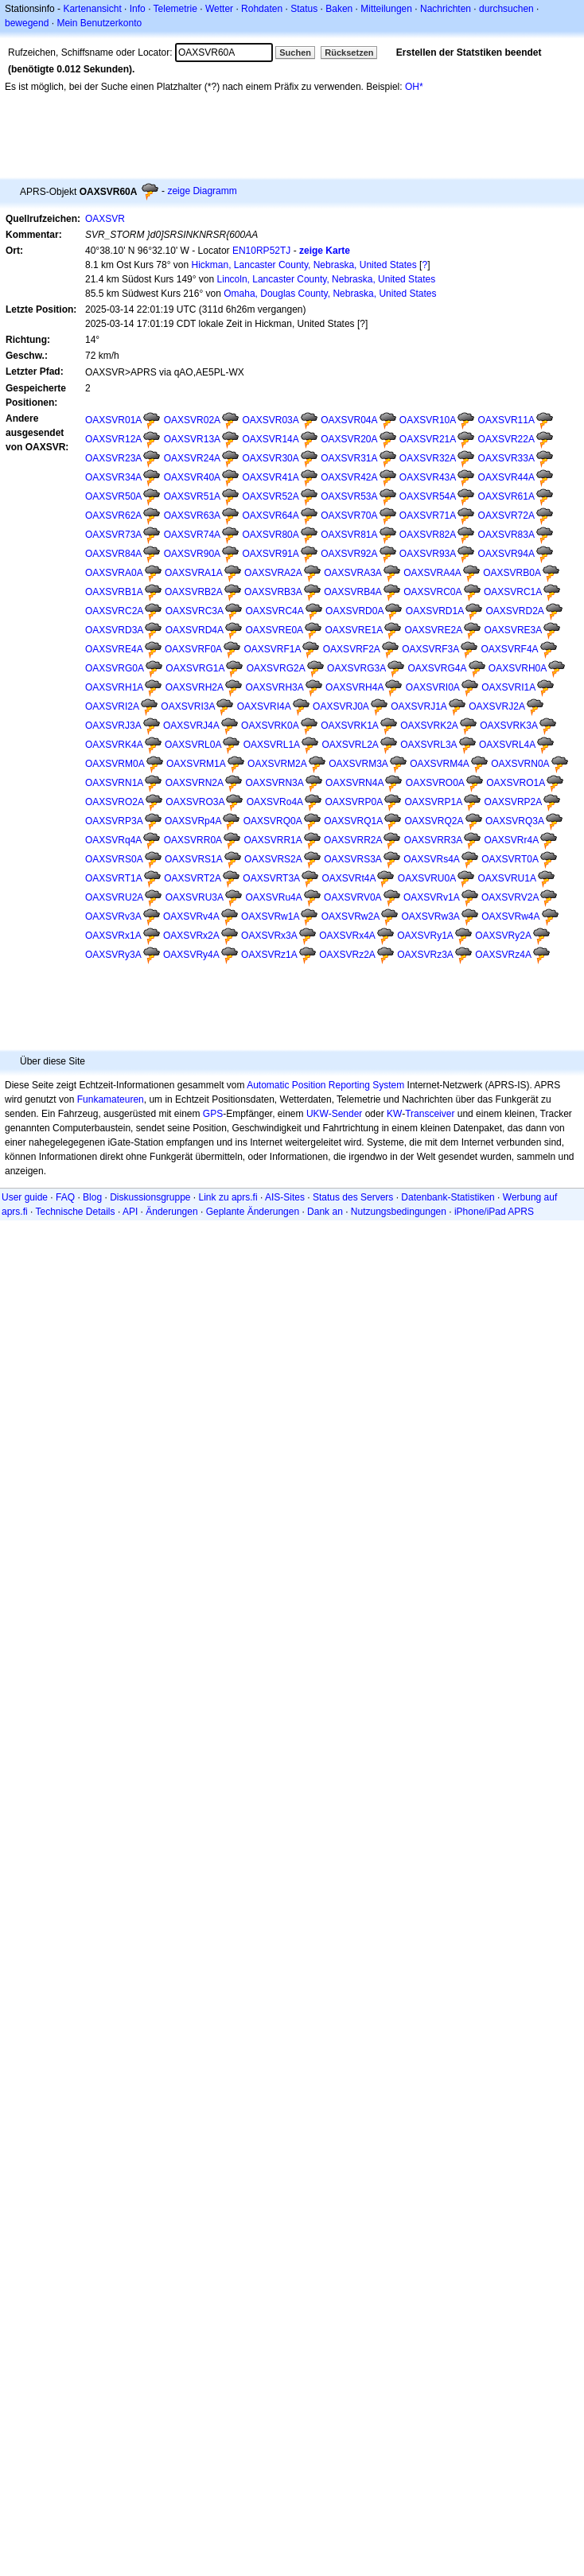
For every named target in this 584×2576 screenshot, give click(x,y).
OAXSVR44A (506, 477)
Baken (338, 8)
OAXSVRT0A (510, 859)
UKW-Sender (334, 1113)
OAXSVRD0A (354, 611)
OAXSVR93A (427, 553)
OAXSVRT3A (271, 878)
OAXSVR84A (113, 553)
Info (138, 8)
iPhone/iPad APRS (494, 1211)
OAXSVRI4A (264, 706)
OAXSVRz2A (347, 954)
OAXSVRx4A (347, 935)
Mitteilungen (386, 8)
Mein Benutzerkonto (99, 23)
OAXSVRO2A (114, 801)
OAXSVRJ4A (191, 725)
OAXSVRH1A (114, 687)
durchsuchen (506, 8)
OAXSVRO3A (194, 801)
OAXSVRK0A (270, 725)
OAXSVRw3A (430, 916)
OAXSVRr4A (512, 840)
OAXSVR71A (427, 515)
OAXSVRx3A (269, 935)
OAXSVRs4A (431, 859)
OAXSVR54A (427, 496)
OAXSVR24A (192, 458)
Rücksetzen (349, 52)
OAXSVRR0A (193, 840)
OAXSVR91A (270, 553)
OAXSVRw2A (350, 916)
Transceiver (429, 1113)
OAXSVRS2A (273, 859)
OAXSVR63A (192, 515)
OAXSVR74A (192, 534)
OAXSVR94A (506, 553)
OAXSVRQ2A (434, 821)
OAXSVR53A (349, 496)
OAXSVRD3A (114, 630)
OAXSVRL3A (428, 744)
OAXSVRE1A (354, 630)
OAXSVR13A (192, 439)
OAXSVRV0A (352, 897)
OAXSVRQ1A (353, 821)
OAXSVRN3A (274, 782)
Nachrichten (445, 8)
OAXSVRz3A (425, 954)
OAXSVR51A (192, 496)
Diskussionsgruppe (150, 1197)
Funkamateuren (110, 1099)
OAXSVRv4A (191, 916)
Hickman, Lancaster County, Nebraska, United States (304, 264)
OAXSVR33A (506, 458)
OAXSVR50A (113, 496)
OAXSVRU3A (194, 897)
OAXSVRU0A (427, 878)
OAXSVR (105, 218)
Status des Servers (353, 1197)
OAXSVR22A (506, 439)
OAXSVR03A (270, 420)
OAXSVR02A (192, 420)
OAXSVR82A (427, 534)
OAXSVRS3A (353, 859)
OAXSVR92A (349, 553)
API (130, 1211)
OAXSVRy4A (191, 954)
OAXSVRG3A (356, 668)
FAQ (65, 1197)
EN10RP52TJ (261, 250)
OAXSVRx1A (113, 935)
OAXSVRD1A (435, 611)
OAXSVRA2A (273, 572)
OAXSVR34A (113, 477)
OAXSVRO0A (435, 782)
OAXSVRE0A (274, 630)
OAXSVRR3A (433, 840)
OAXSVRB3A (273, 591)
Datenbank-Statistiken (447, 1197)
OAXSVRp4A (193, 821)
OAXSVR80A (270, 534)
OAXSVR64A (270, 515)
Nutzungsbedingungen (398, 1211)
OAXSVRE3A (514, 630)
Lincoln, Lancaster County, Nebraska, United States (326, 279)
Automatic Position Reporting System (325, 1085)
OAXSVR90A (192, 553)
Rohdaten (261, 8)
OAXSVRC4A (274, 611)
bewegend (27, 23)
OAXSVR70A (349, 515)
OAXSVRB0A (512, 572)
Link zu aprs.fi (228, 1197)
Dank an (325, 1211)
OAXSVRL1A (271, 744)
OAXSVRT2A (192, 878)
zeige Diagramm (201, 191)
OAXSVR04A (349, 420)
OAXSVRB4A (353, 591)
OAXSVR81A (349, 534)
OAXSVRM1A (196, 763)
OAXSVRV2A (510, 897)
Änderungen (171, 1211)
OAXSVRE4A (114, 649)
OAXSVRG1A (194, 668)
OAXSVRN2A (194, 782)
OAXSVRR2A (353, 840)
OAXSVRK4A (114, 744)
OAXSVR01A (113, 420)
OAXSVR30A (270, 458)
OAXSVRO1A (515, 782)
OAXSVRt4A (348, 878)
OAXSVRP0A (354, 801)
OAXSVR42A (349, 477)
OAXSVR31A (349, 458)
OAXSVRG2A (276, 668)
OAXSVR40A (192, 477)
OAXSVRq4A (113, 840)
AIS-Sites (285, 1197)
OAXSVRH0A (518, 668)
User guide (25, 1197)
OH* (414, 86)
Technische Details (75, 1211)
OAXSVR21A (427, 439)
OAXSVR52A (270, 496)
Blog (92, 1197)
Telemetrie (175, 8)
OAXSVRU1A (507, 878)
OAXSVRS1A (194, 859)
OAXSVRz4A (503, 954)
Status (303, 8)
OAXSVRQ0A (272, 821)
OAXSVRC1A (513, 591)
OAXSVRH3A (274, 687)
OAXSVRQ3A (514, 821)
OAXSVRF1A (272, 649)
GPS (213, 1113)
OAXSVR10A (427, 420)
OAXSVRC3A (194, 611)
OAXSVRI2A (112, 706)
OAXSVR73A (113, 534)
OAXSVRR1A (272, 840)
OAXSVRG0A (114, 668)
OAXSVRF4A (510, 649)
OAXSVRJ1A (419, 706)
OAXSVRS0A (114, 859)
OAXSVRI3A (188, 706)
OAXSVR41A (270, 477)
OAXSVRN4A (354, 782)
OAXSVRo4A (275, 801)
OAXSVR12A (113, 439)
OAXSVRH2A (194, 687)
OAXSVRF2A (351, 649)
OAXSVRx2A (191, 935)
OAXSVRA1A (194, 572)
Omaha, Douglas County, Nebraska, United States (330, 293)
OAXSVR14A (270, 439)
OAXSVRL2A (349, 744)
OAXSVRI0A (433, 687)
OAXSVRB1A (114, 591)
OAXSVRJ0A (341, 706)
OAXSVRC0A (432, 591)
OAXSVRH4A (354, 687)
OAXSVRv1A (431, 897)
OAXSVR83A (506, 534)
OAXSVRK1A (350, 725)
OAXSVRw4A (510, 916)
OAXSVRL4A (507, 744)
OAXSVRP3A (114, 821)
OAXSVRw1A (270, 916)
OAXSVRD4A (194, 630)
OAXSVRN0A (520, 763)
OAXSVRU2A (114, 897)
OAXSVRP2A (514, 801)
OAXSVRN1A (114, 782)
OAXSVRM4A (439, 763)
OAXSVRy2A (503, 935)
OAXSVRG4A (436, 668)
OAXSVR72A (506, 515)
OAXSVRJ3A (113, 725)
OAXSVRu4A (273, 897)
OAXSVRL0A (193, 744)
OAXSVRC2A (114, 611)
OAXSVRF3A (430, 649)
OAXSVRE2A (433, 630)
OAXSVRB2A (194, 591)
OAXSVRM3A (358, 763)
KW (394, 1113)
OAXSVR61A (506, 496)
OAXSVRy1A (425, 935)
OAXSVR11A (506, 420)
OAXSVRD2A (515, 611)
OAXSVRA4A (432, 572)
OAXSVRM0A (115, 763)
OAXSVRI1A (508, 687)
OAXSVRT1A (113, 878)
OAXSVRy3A (113, 954)
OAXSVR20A (349, 439)
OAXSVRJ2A (497, 706)
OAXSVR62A (113, 515)
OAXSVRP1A (434, 801)
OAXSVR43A (427, 477)
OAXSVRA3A (353, 572)
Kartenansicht (92, 8)
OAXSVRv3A (113, 916)
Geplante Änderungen (252, 1211)
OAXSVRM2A (277, 763)
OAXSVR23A (113, 458)
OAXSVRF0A (193, 649)
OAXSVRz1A (269, 954)
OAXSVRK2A (429, 725)
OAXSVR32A (427, 458)
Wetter (219, 8)
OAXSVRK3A (509, 725)
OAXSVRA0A (114, 572)
